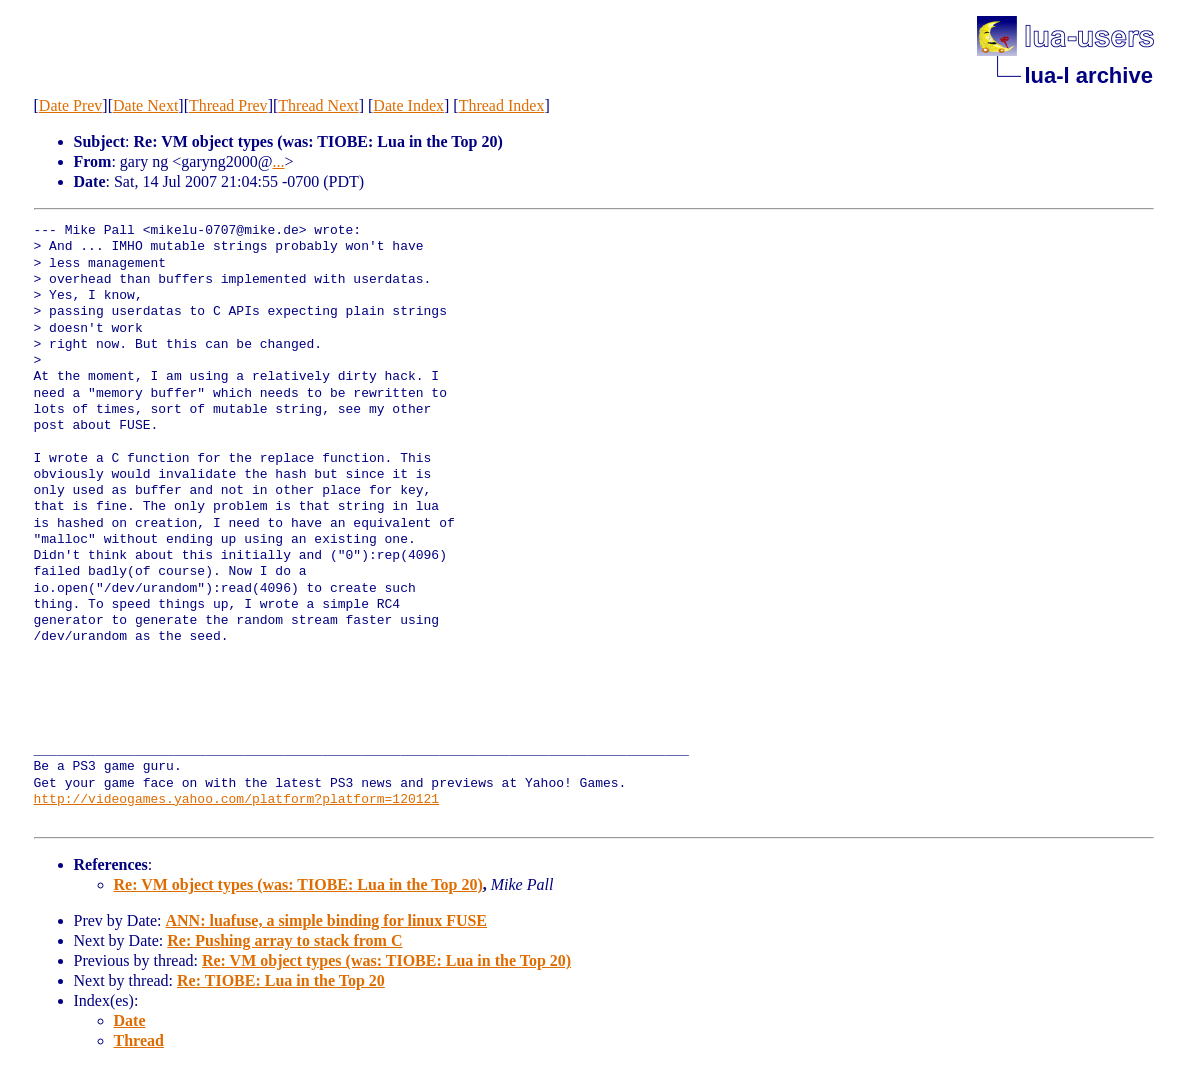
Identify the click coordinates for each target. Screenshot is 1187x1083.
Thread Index (502, 105)
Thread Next (318, 105)
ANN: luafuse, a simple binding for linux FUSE (326, 920)
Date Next (145, 105)
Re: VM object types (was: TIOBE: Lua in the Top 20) (298, 884)
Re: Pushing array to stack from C (284, 940)
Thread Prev (228, 105)
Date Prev (71, 105)
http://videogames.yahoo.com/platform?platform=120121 (237, 800)
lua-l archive (1089, 75)
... (278, 161)
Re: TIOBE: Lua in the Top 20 (281, 980)
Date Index (408, 105)
